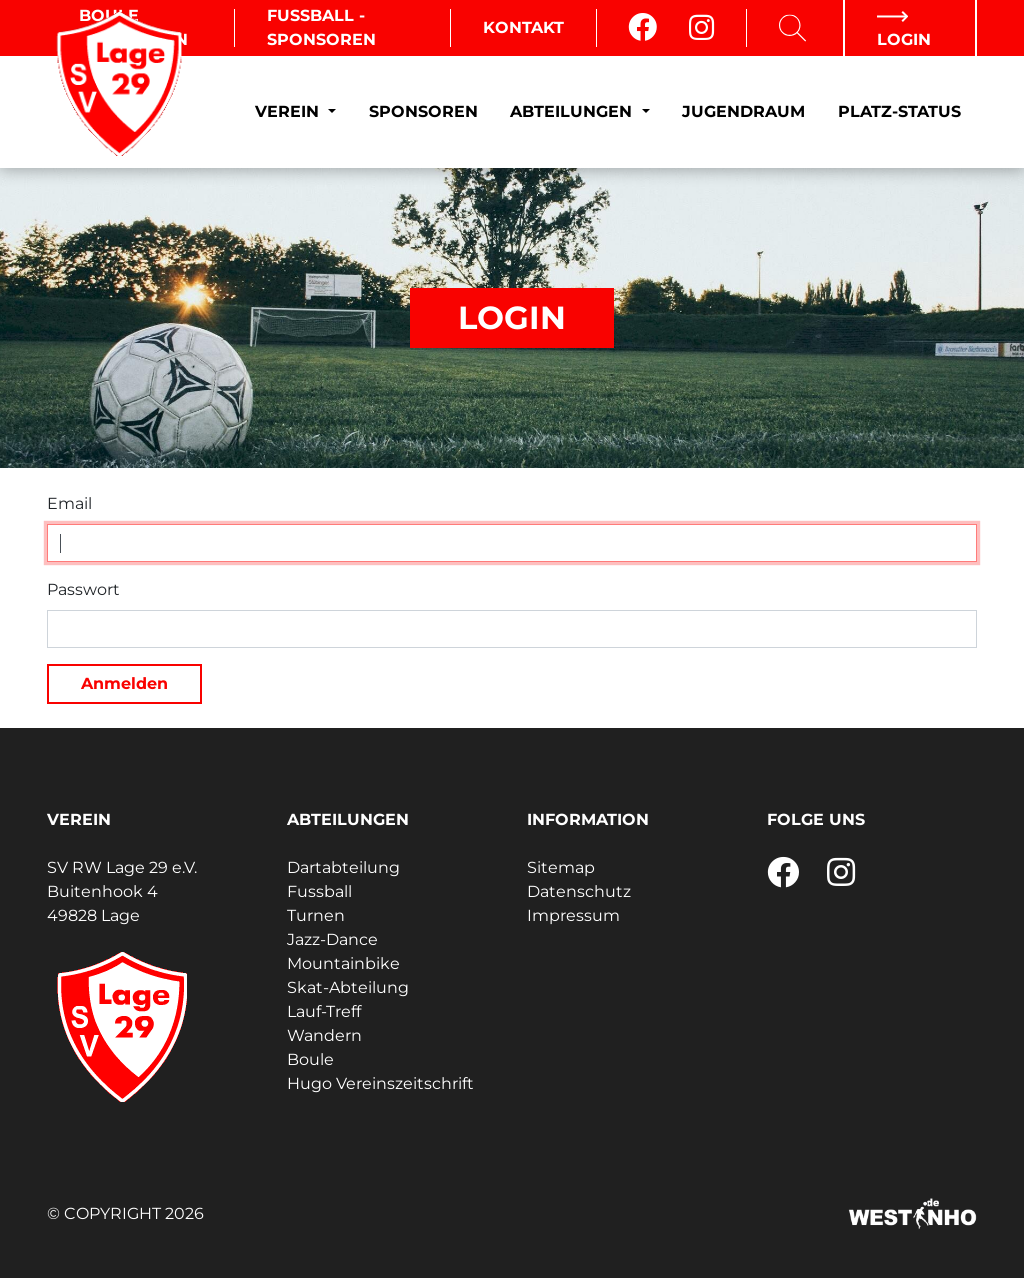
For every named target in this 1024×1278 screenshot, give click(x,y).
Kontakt (523, 27)
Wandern (324, 1035)
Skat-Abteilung (348, 987)
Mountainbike (343, 963)
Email (69, 503)
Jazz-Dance (332, 939)
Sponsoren (423, 111)
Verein (289, 111)
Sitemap (561, 867)
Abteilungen (573, 111)
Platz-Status (899, 111)
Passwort (83, 589)
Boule (310, 1059)
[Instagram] (701, 28)
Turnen (316, 915)
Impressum (573, 915)
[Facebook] (642, 28)
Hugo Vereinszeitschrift (380, 1083)
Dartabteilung (343, 867)
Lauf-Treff (324, 1011)
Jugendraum (743, 111)
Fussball (319, 891)
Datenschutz (579, 891)
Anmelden (124, 683)
